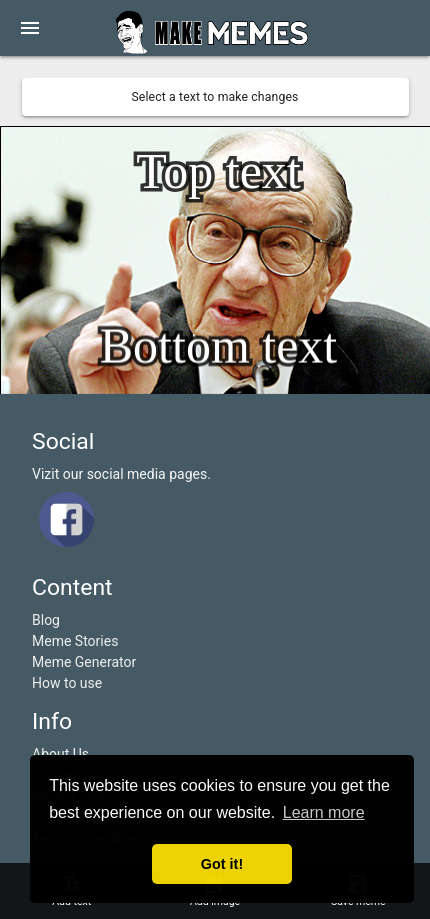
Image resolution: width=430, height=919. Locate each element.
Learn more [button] (324, 812)
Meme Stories (75, 641)
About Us (60, 754)
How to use (67, 683)
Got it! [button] (222, 864)
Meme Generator (84, 662)
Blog (46, 620)
